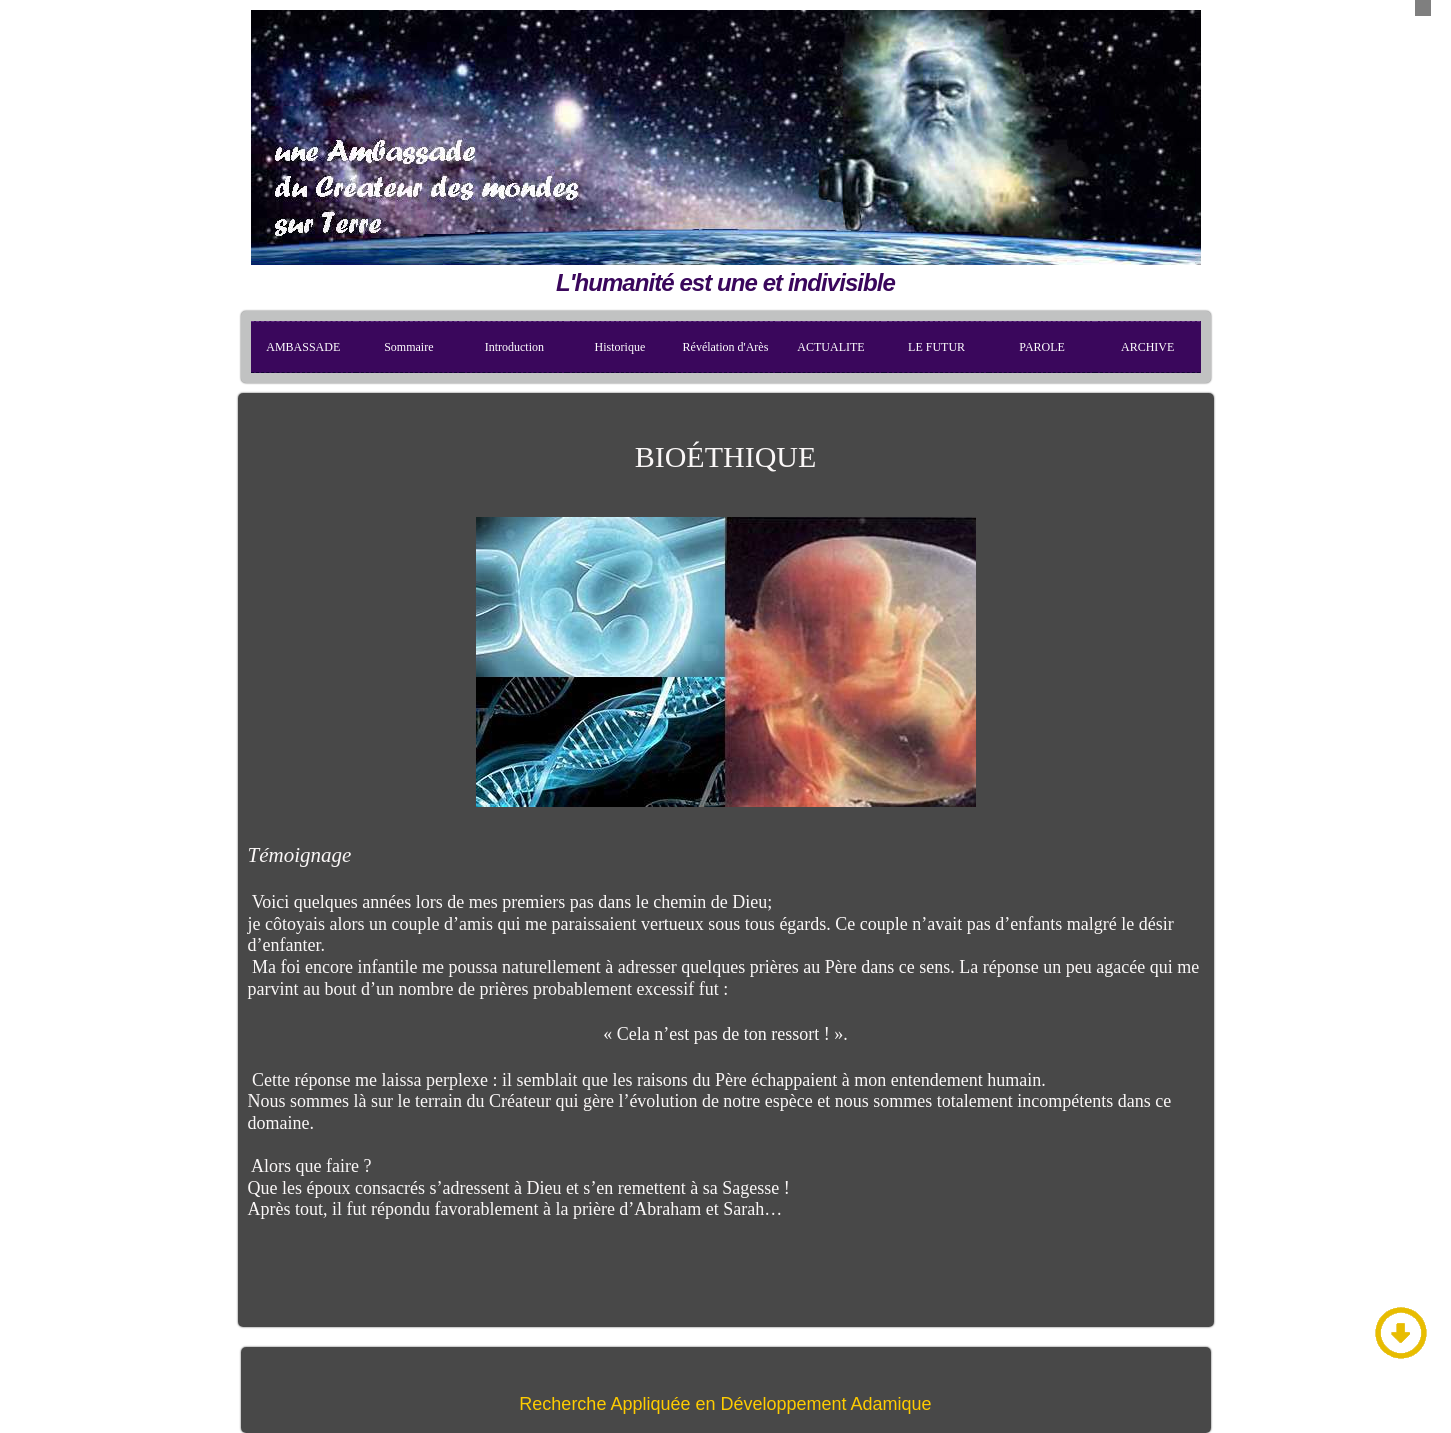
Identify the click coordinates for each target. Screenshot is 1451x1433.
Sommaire (408, 347)
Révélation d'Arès (726, 347)
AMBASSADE (303, 347)
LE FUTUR (936, 347)
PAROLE (1042, 347)
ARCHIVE (1147, 347)
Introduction (514, 347)
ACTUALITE (830, 347)
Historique (620, 347)
